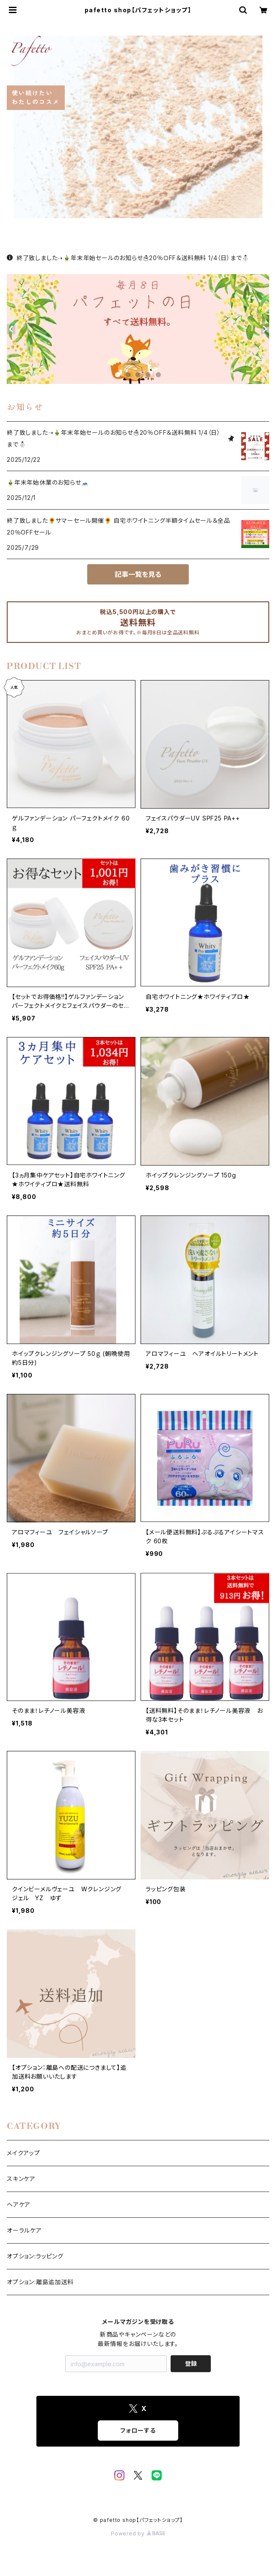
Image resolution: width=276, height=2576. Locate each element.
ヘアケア (18, 2204)
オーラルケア (24, 2230)
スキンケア (21, 2178)
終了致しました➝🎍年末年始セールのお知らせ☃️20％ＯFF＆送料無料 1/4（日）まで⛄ (128, 257)
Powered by (138, 2533)
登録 (191, 2363)
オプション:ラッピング (35, 2256)
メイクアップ (23, 2152)
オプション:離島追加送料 (40, 2281)
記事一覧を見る (138, 574)
